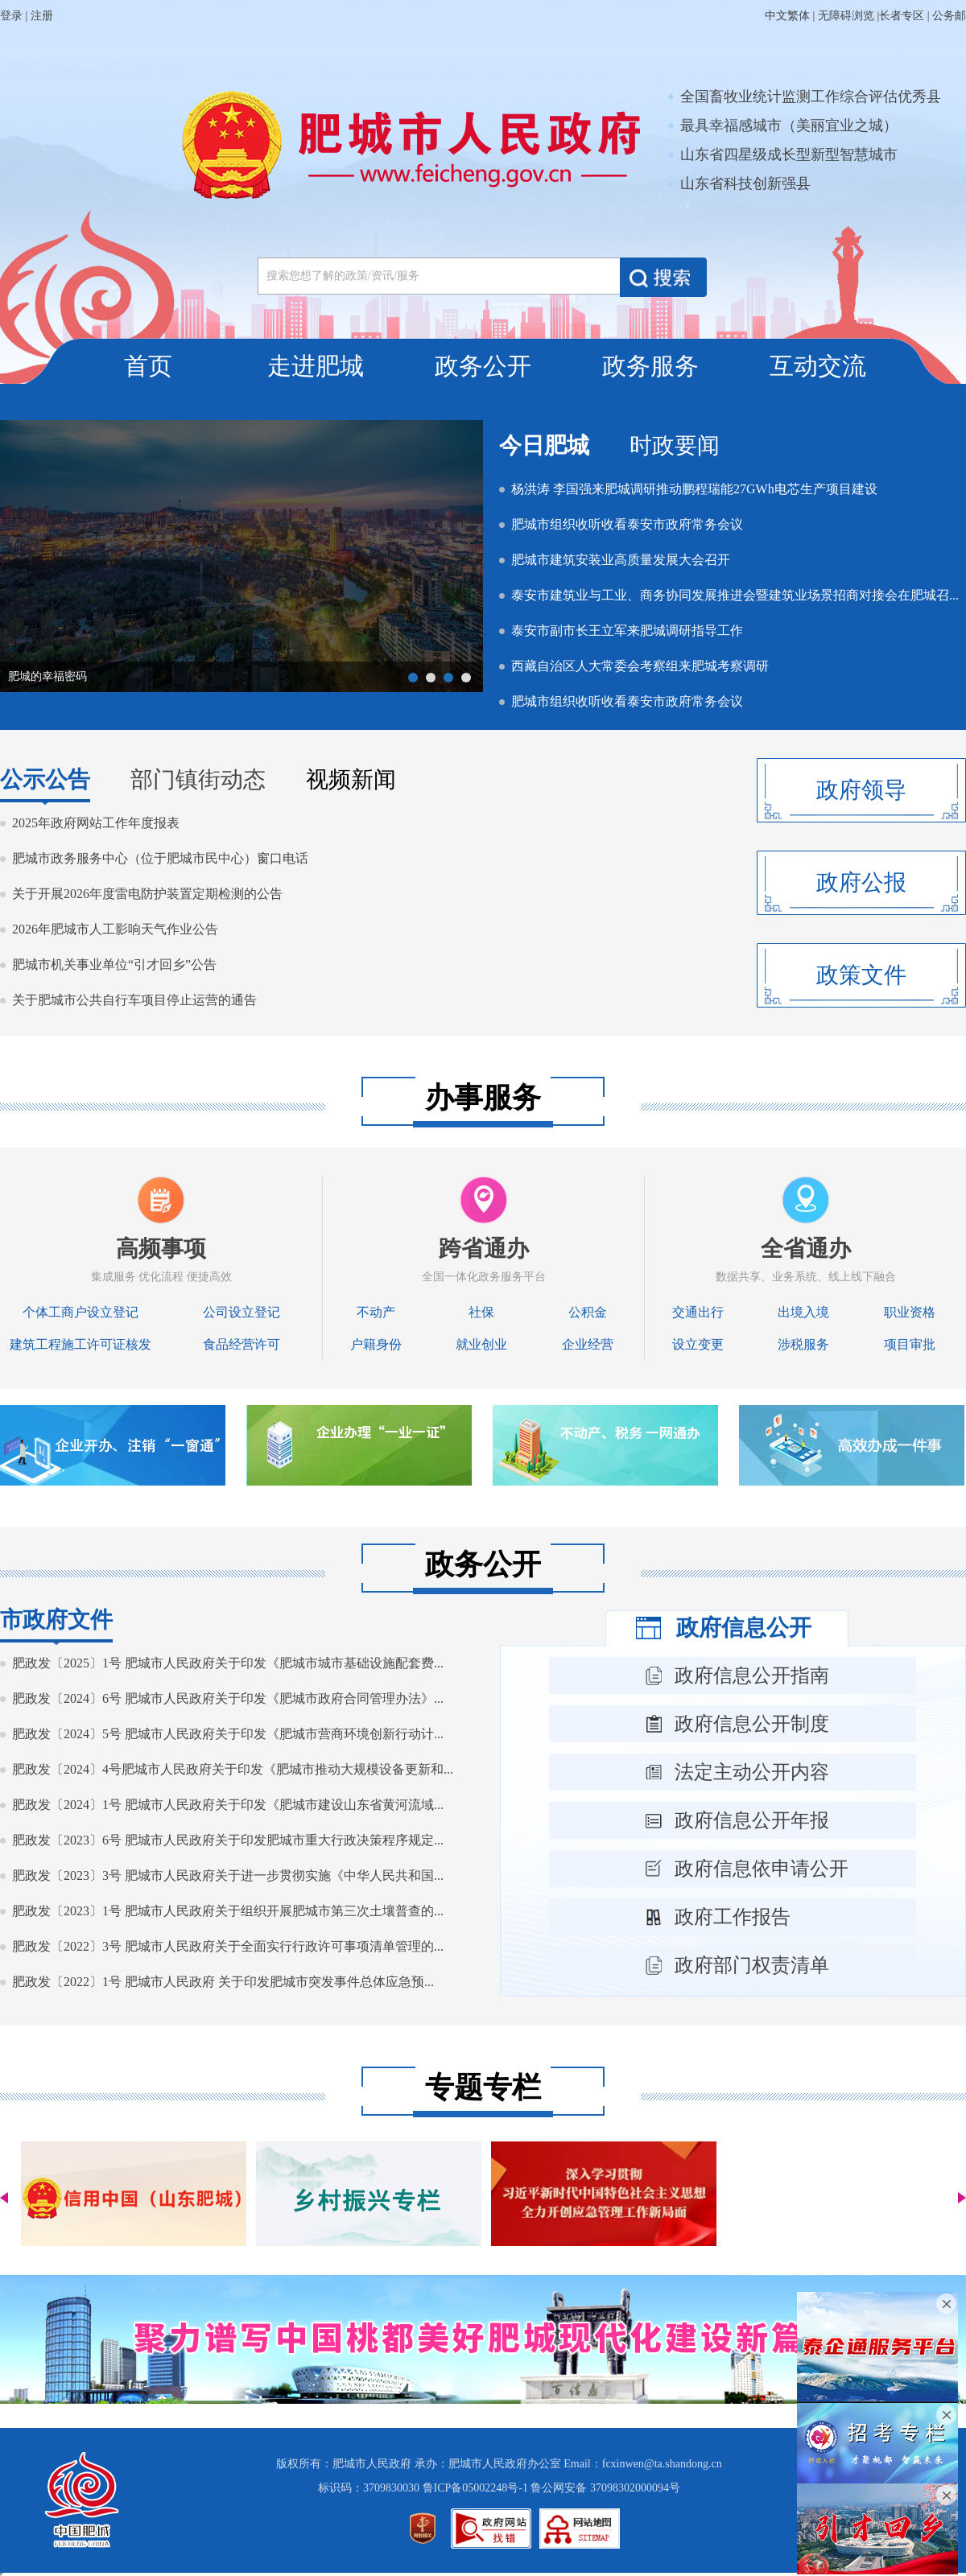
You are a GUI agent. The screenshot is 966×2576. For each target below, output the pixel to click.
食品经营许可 (241, 1344)
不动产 (376, 1312)
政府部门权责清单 (752, 1965)
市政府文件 (56, 1619)
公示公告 (45, 779)
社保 (481, 1312)
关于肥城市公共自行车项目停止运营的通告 (134, 1000)
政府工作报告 (733, 1916)
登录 (11, 16)
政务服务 (650, 365)
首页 (148, 365)
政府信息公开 (743, 1627)
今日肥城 (544, 445)
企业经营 (587, 1344)
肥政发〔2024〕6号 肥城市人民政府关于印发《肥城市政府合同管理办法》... (228, 1698)
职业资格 (909, 1312)
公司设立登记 (241, 1312)
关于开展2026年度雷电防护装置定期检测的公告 (147, 894)
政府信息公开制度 (752, 1723)
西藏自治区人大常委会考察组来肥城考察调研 (640, 666)
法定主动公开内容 (752, 1772)
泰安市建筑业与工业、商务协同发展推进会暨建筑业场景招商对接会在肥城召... (735, 595)
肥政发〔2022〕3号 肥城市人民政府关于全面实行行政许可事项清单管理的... (228, 1946)
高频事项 (161, 1248)
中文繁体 (787, 16)
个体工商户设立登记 (80, 1312)
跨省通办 (484, 1248)
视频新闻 (351, 779)
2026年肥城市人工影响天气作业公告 (115, 929)
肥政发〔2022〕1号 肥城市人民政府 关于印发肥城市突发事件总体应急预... (223, 1982)
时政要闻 (675, 445)
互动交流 (818, 365)
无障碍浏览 (846, 16)
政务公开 (483, 365)
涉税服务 (803, 1344)
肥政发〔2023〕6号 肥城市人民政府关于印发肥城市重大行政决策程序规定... (228, 1840)
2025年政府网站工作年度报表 (96, 823)
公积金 (587, 1312)
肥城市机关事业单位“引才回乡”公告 (114, 964)
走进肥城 (315, 365)
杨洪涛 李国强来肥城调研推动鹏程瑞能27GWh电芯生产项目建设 (694, 489)
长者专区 (901, 16)
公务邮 (949, 16)
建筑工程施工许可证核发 (80, 1344)
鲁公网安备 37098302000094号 (605, 2488)
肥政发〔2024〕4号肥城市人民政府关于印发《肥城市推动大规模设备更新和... (232, 1769)
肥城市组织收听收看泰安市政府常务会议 (627, 524)
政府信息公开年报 (752, 1820)
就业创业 (481, 1344)
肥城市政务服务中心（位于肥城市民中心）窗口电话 (160, 858)
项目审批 (909, 1344)
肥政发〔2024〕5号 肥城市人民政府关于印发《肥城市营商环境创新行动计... (228, 1734)
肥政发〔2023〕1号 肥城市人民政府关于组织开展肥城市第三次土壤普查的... (228, 1911)
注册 (42, 16)
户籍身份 (376, 1344)
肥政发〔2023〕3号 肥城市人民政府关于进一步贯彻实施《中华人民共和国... (228, 1875)
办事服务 (483, 1098)
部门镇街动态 (198, 779)
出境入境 (803, 1312)
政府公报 (861, 882)
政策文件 (861, 974)
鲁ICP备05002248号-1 (475, 2488)
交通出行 (698, 1312)
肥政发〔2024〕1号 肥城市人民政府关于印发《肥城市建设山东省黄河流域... (228, 1804)
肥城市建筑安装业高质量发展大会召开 (620, 560)
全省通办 (806, 1248)
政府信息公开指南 (752, 1675)
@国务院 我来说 (48, 676)
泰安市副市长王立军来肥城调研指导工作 (627, 630)
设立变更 (698, 1344)
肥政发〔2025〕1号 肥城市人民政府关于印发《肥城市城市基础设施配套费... (228, 1663)
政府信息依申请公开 (761, 1868)
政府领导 (861, 789)
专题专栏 (483, 2087)
